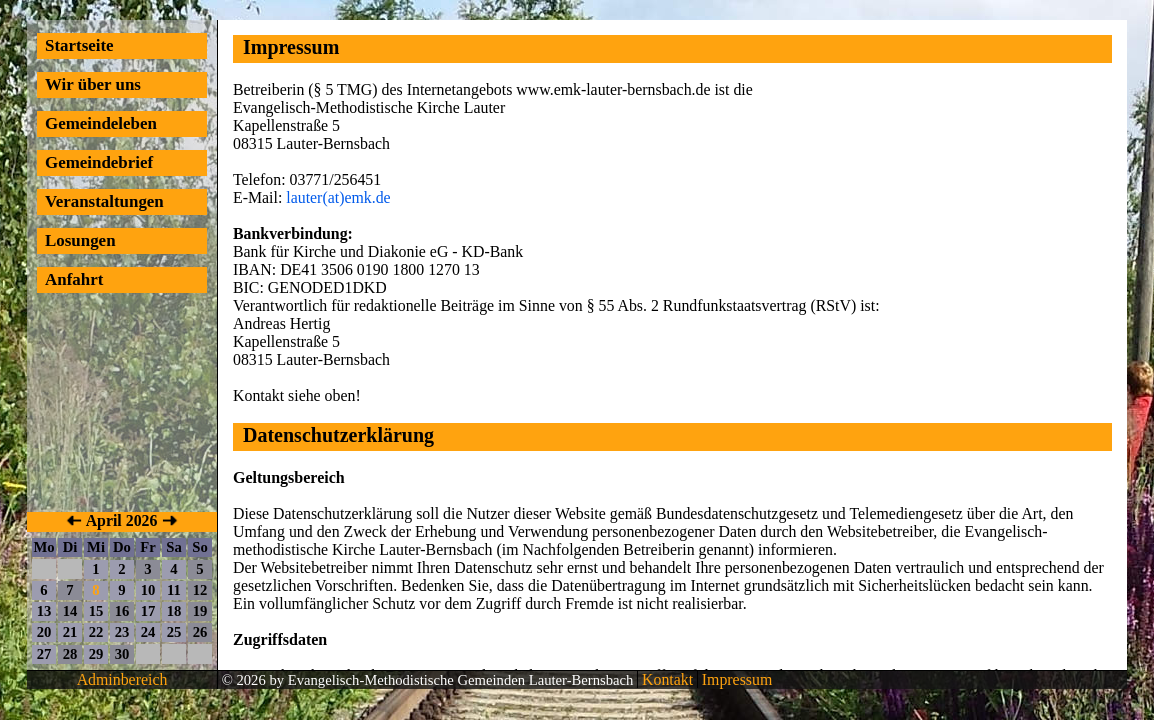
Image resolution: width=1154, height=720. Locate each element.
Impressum (735, 679)
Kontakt (665, 679)
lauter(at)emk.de (338, 197)
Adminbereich (122, 679)
